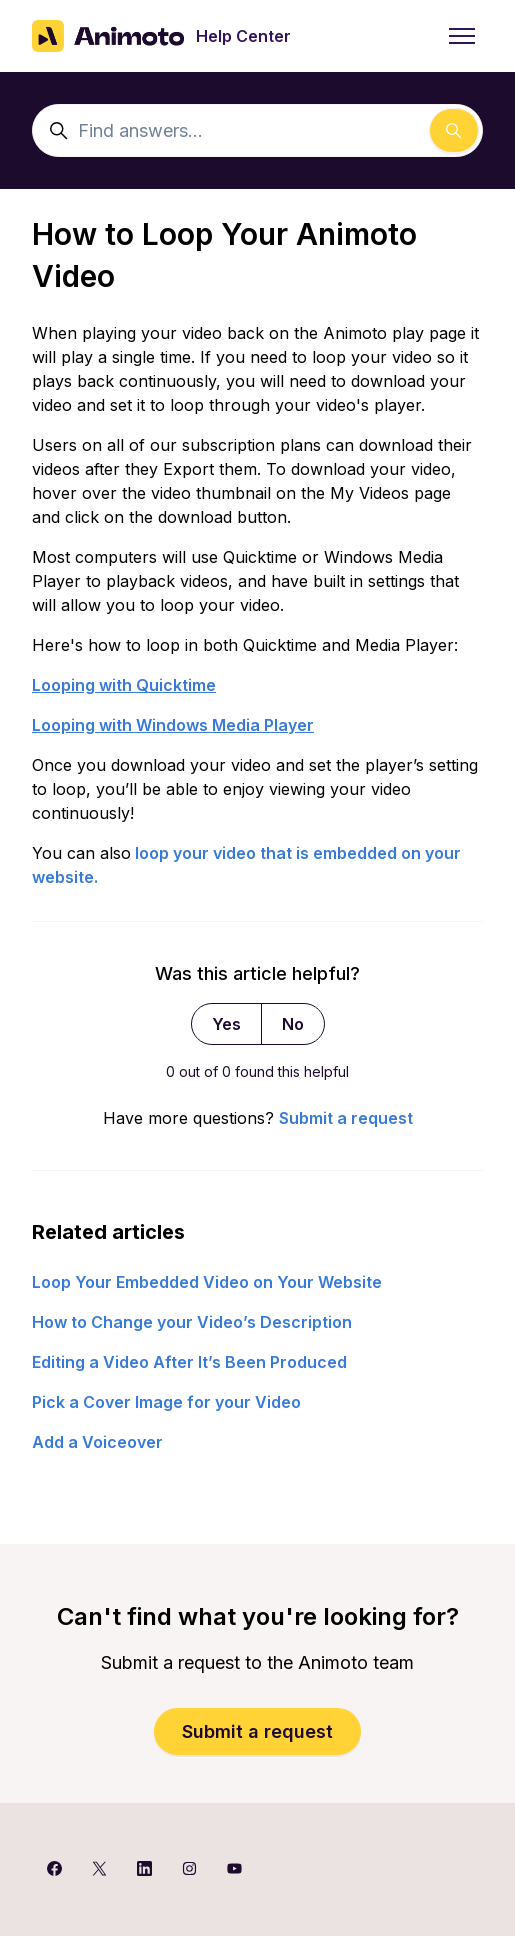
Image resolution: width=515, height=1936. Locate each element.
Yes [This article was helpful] (226, 1024)
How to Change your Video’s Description (192, 1322)
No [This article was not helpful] (293, 1024)
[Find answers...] (257, 130)
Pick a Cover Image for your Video (166, 1402)
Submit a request (346, 1118)
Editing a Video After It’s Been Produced (189, 1362)
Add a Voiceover (97, 1442)
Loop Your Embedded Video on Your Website (207, 1282)
